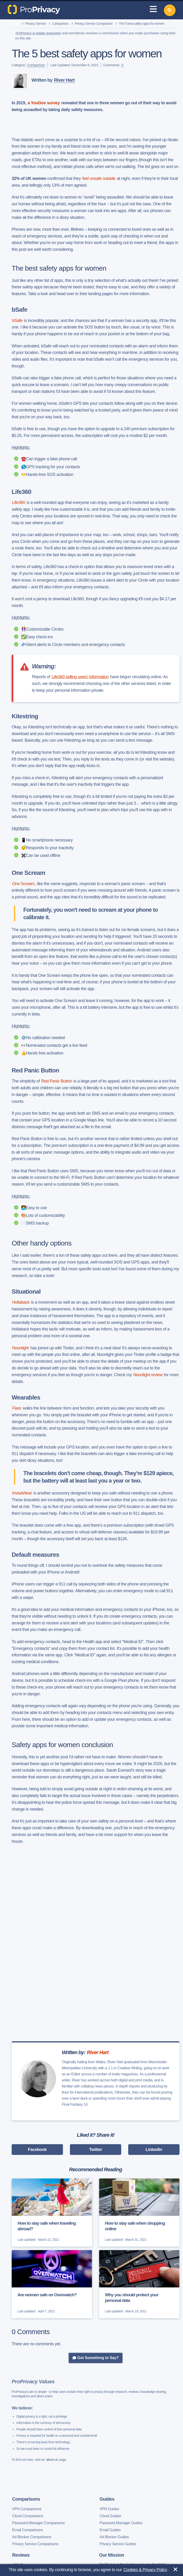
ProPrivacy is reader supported (38, 33)
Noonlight (20, 1348)
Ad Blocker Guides (114, 2537)
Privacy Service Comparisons (35, 2544)
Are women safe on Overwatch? (46, 2294)
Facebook (37, 2149)
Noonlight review (147, 1374)
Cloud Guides (110, 2516)
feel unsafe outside (98, 178)
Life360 (18, 502)
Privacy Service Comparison (94, 23)
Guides (107, 2499)
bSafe (17, 320)
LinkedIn (154, 2149)
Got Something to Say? (95, 2358)
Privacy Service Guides (118, 2544)
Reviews (21, 2555)
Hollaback (21, 1302)
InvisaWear (22, 1493)
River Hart (64, 80)
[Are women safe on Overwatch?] (52, 2284)
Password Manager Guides (121, 2523)
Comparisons (26, 2499)
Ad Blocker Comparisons (31, 2537)
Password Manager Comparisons (38, 2523)
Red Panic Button (56, 1081)
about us (52, 2459)
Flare (16, 1408)
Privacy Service (35, 23)
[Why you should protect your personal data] (139, 2284)
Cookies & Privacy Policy (145, 2569)
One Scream (23, 883)
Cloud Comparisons (27, 2516)
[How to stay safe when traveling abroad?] (52, 2212)
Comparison (60, 23)
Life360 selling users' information (80, 676)
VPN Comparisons (26, 2509)
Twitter (95, 2149)
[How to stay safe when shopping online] (139, 2212)
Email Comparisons (27, 2530)
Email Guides (110, 2530)
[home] (17, 24)
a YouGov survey (44, 103)
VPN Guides (109, 2509)
